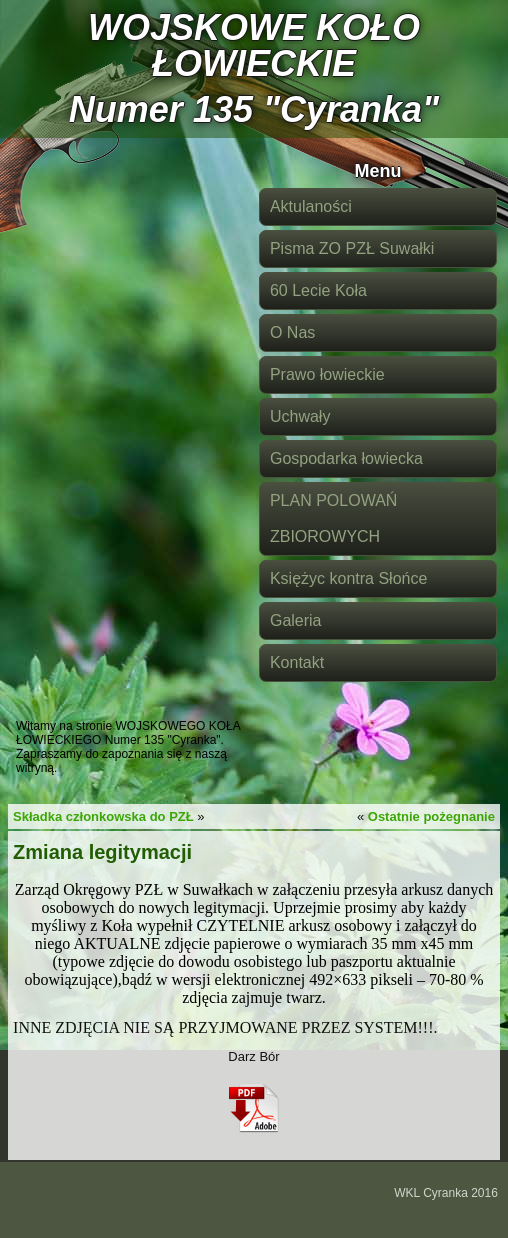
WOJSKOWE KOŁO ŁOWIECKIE (254, 45)
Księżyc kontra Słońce (348, 578)
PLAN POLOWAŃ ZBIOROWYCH (333, 518)
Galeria (296, 620)
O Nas (292, 332)
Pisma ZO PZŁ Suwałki (352, 248)
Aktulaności (311, 206)
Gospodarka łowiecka (346, 458)
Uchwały (300, 416)
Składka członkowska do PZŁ (103, 816)
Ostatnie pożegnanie (431, 816)
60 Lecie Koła (318, 290)
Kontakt (297, 662)
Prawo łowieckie (327, 374)
